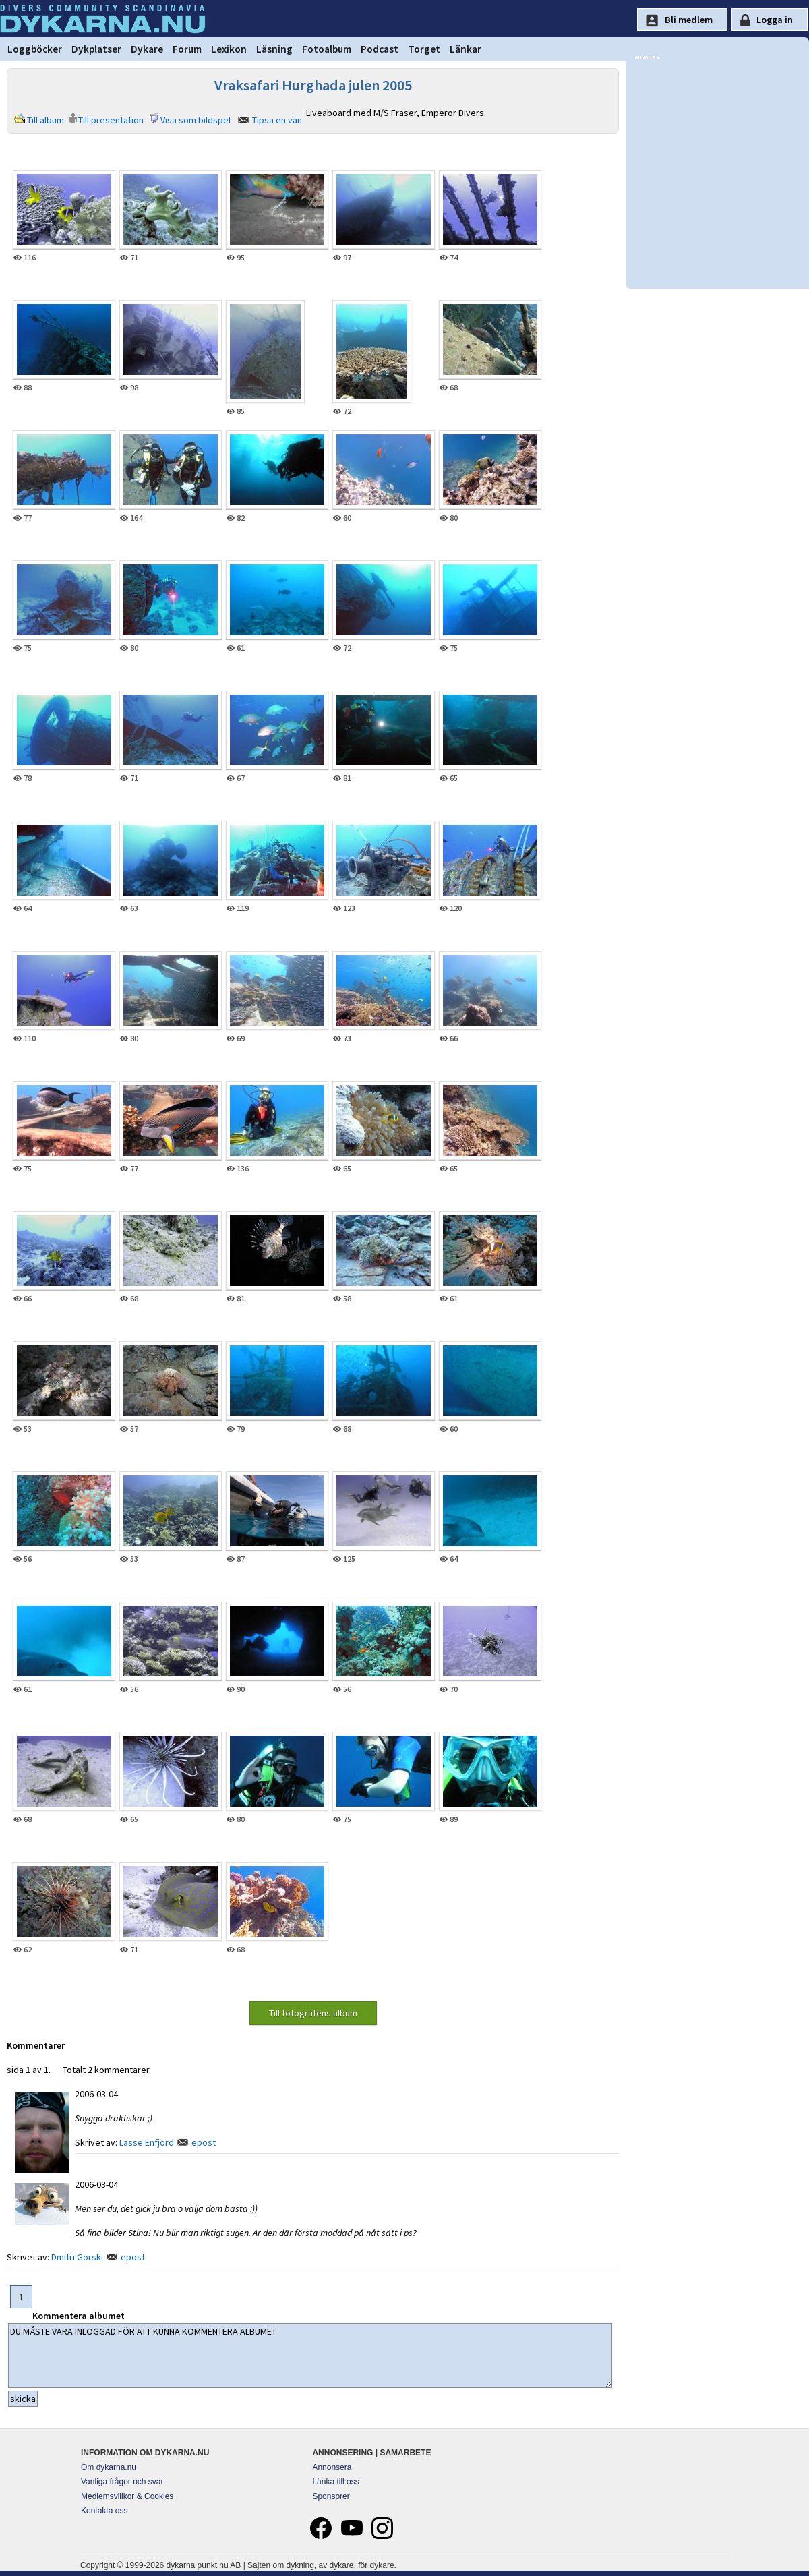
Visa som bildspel (195, 120)
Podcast (379, 48)
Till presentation (111, 120)
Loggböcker (34, 48)
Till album (45, 120)
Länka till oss (335, 2481)
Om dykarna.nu (108, 2467)
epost (203, 2142)
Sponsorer (330, 2496)
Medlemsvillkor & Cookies (127, 2496)
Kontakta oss (104, 2510)
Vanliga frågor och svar (122, 2481)
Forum (187, 48)
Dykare (147, 48)
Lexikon (229, 48)
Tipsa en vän (277, 120)
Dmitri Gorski (77, 2257)
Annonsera (331, 2467)
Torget (424, 48)
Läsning (274, 48)
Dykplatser (96, 48)
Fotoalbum (326, 48)
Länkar (465, 48)
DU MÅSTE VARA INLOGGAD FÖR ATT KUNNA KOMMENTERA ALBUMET (310, 2355)
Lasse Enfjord (146, 2142)
